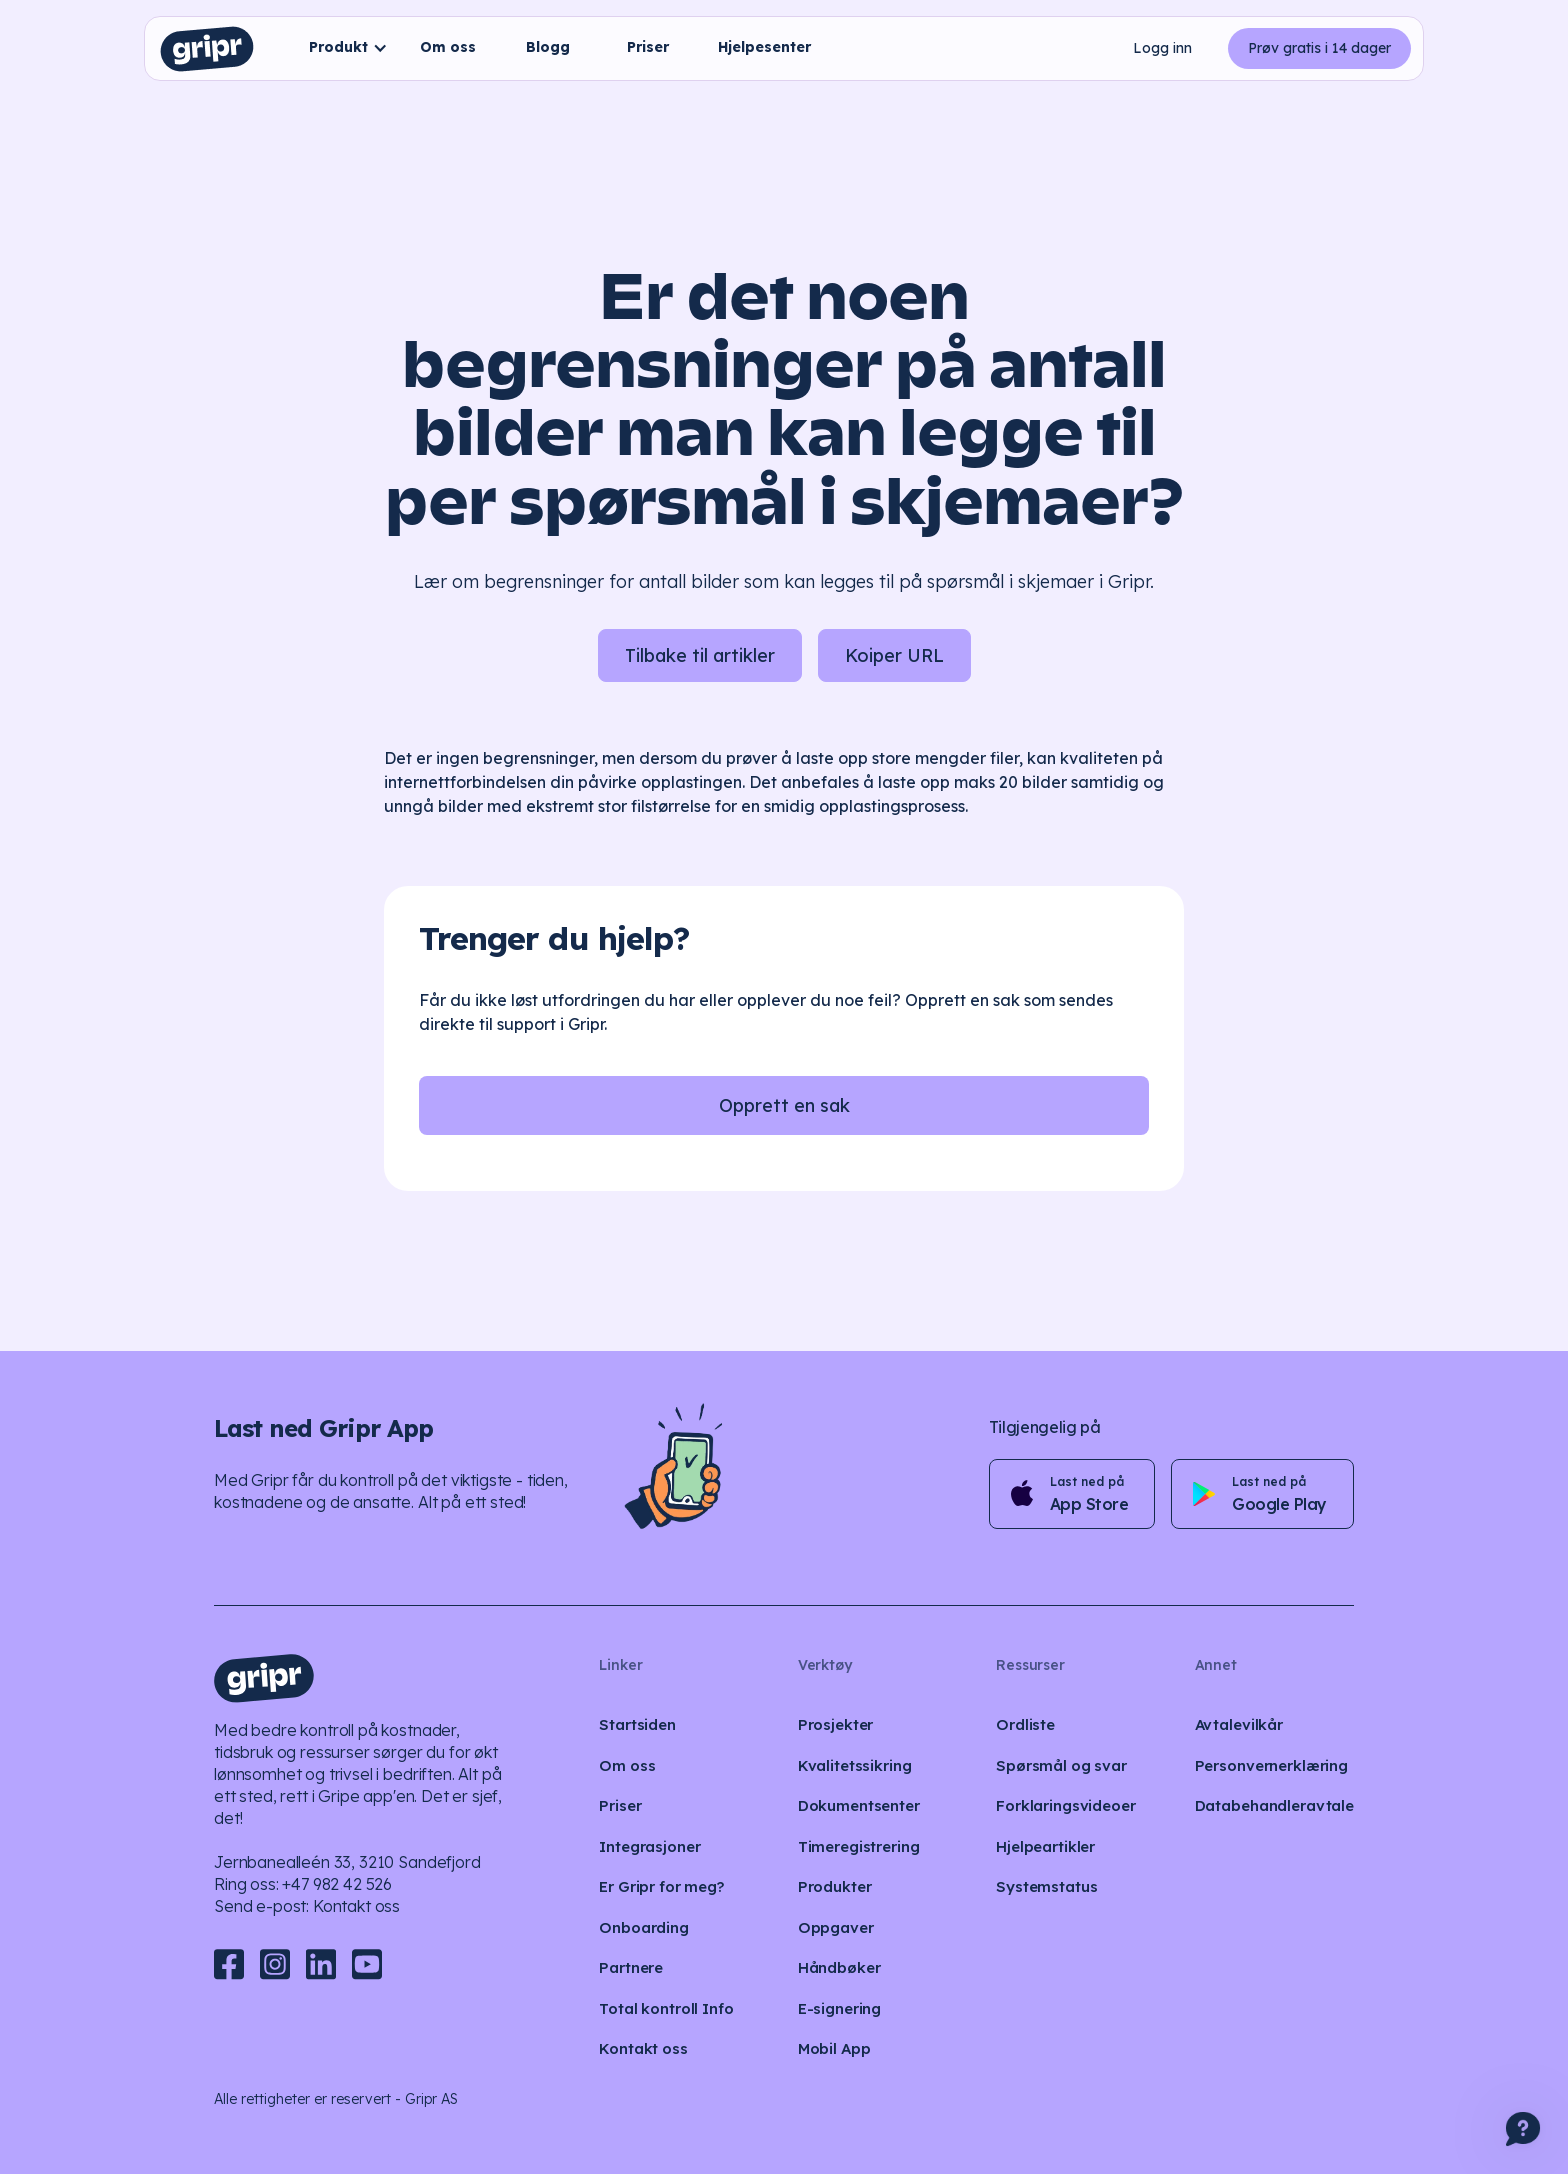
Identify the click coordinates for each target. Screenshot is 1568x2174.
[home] (207, 49)
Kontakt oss (356, 1906)
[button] (343, 48)
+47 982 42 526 (337, 1884)
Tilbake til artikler (700, 655)
